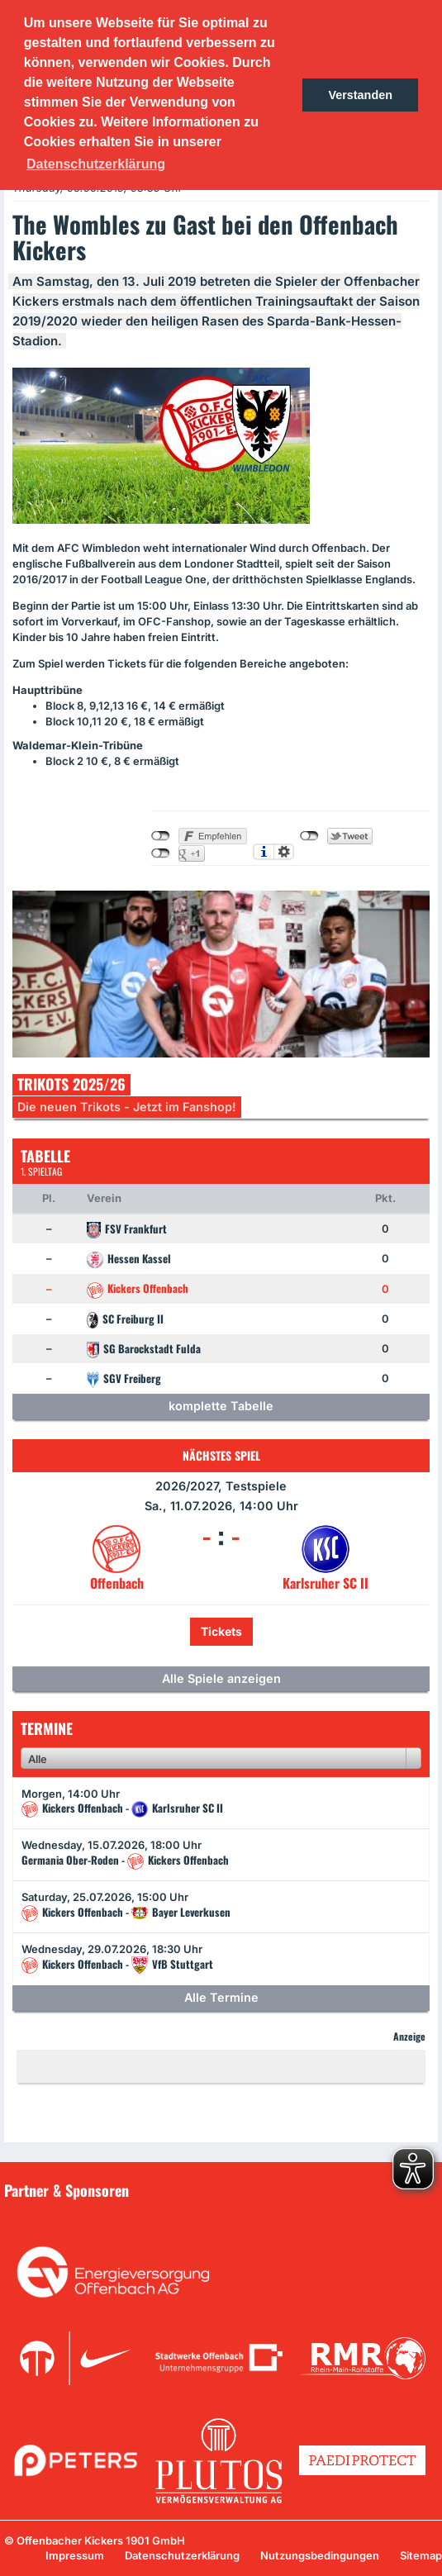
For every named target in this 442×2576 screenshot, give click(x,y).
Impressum (74, 2555)
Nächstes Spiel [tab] (221, 1455)
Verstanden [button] (360, 95)
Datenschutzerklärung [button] (95, 164)
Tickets (221, 1631)
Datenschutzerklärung (182, 2555)
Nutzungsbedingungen (319, 2555)
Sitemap (421, 2555)
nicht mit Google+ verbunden (160, 853)
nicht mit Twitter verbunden (309, 836)
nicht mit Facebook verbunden (160, 836)
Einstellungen (283, 852)
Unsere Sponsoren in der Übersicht (106, 2214)
